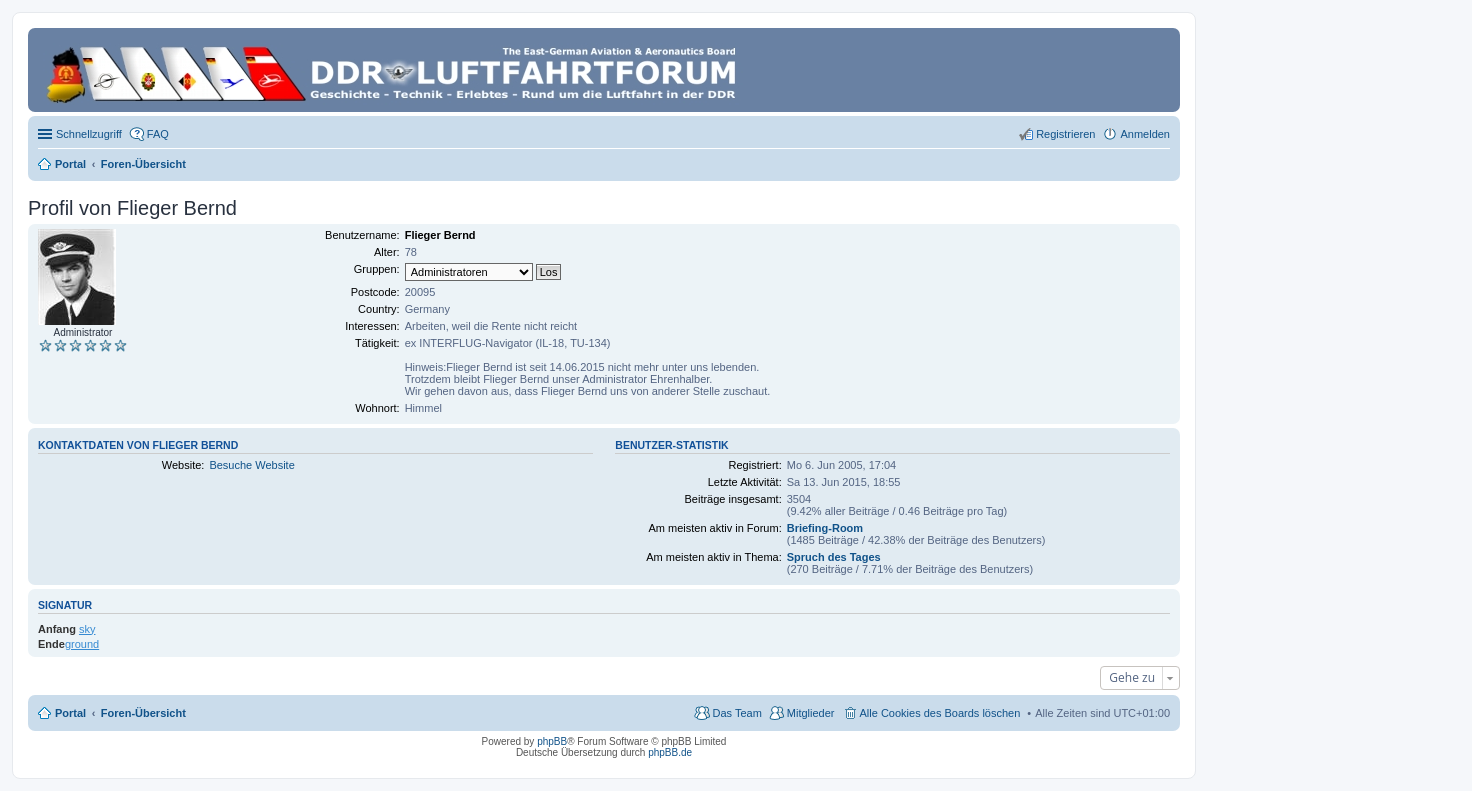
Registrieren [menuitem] (1065, 134)
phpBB (552, 741)
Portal (70, 164)
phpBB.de (670, 752)
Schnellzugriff (89, 134)
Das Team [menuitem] (736, 713)
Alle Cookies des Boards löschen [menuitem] (940, 713)
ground (82, 644)
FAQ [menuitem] (158, 134)
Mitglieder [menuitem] (811, 713)
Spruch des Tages (834, 557)
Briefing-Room (825, 528)
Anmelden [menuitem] (1145, 134)
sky (87, 629)
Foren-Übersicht (143, 713)
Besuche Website (251, 465)
